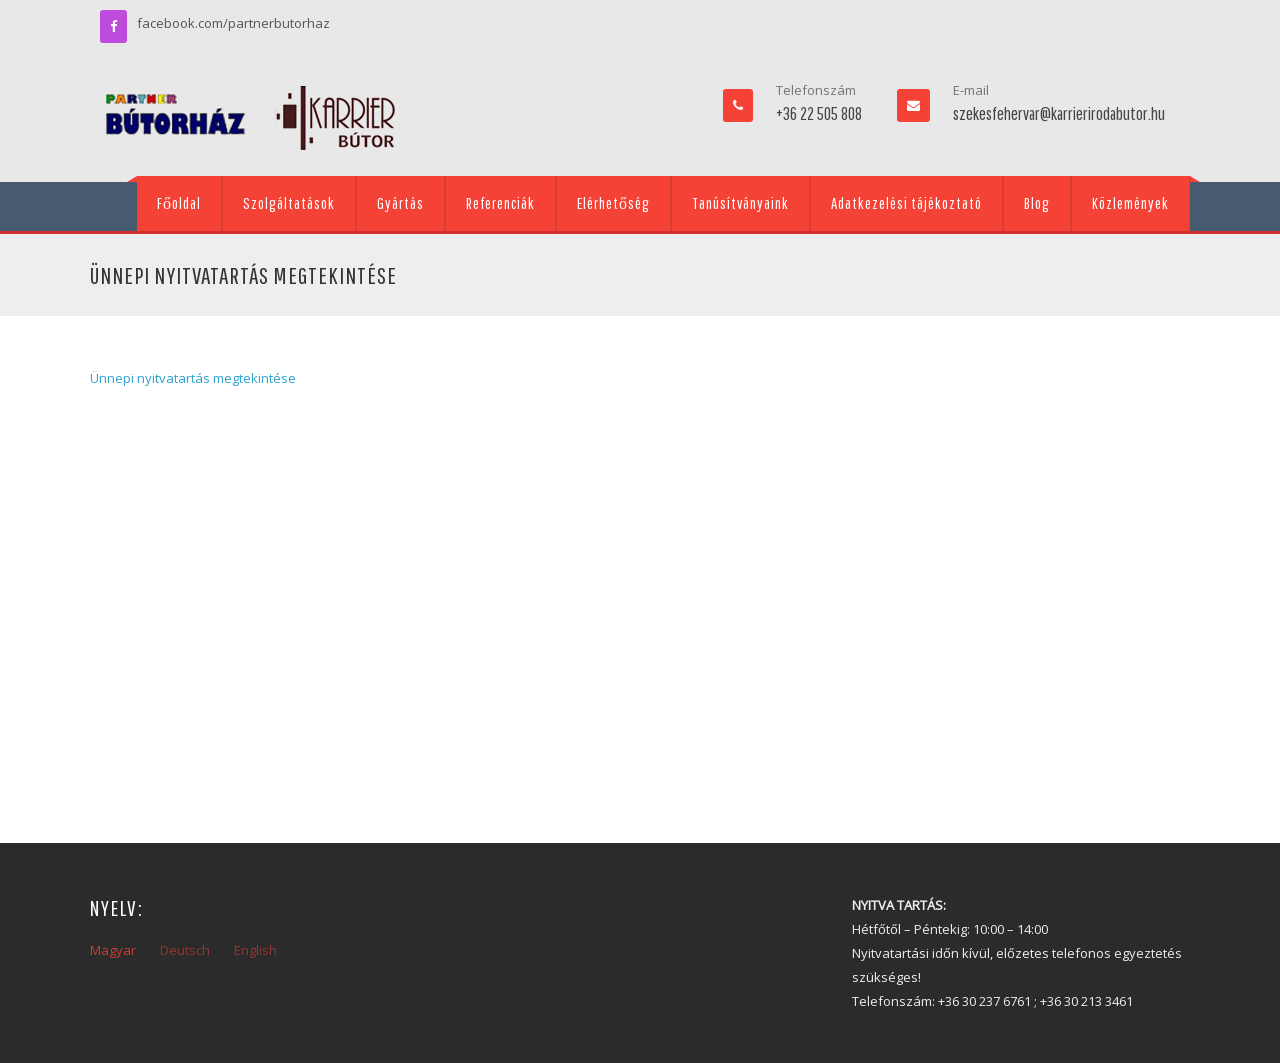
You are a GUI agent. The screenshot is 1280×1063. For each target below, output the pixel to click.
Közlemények (1130, 203)
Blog (1037, 203)
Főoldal (179, 203)
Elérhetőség (613, 203)
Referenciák (500, 203)
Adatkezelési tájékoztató (906, 203)
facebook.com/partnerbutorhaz (233, 23)
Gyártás (400, 203)
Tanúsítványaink (740, 203)
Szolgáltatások (289, 203)
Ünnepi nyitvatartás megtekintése (193, 378)
